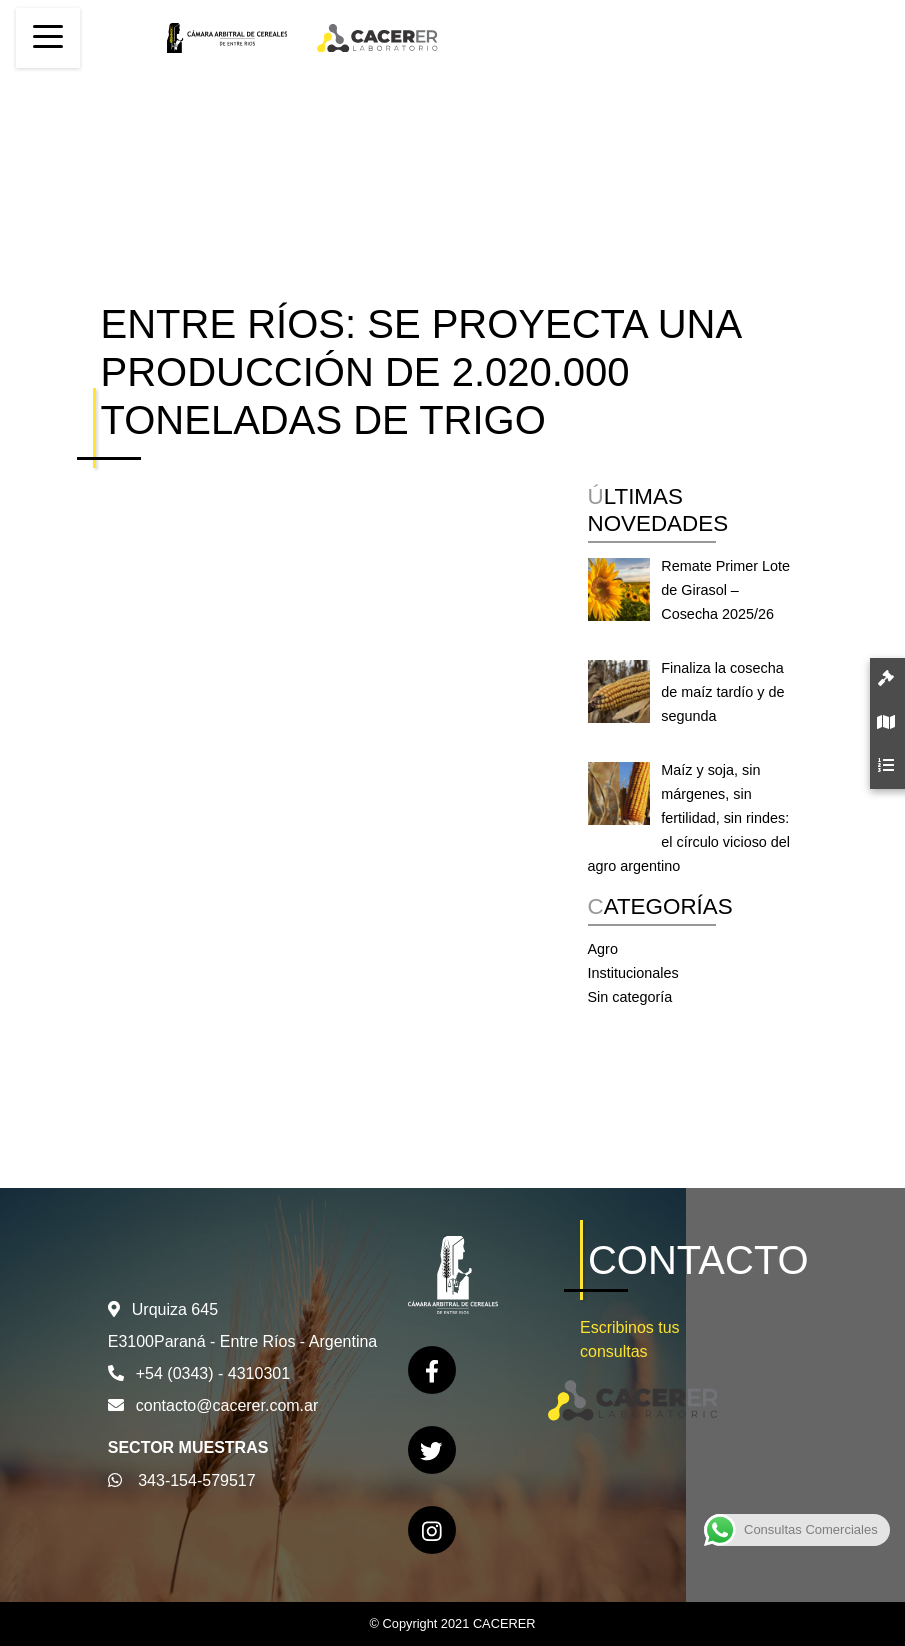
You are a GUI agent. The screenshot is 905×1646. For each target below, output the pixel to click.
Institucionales (633, 973)
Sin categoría (630, 997)
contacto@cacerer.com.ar (227, 1405)
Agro (603, 949)
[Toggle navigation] (48, 38)
